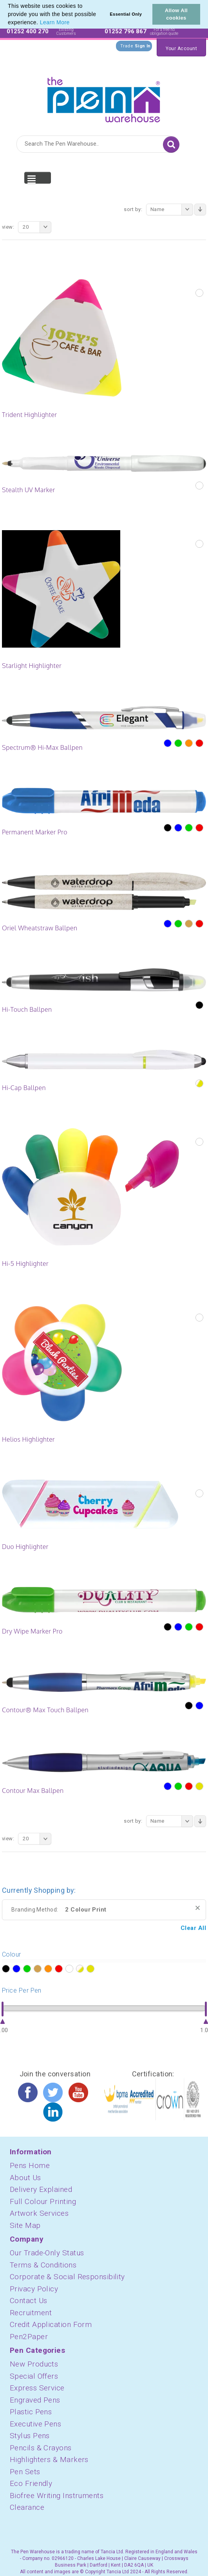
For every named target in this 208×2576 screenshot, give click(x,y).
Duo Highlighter (25, 1547)
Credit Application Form (51, 2324)
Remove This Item (197, 1908)
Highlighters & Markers (49, 2459)
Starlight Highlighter (31, 666)
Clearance (27, 2507)
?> (5, 1969)
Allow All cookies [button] (176, 14)
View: (8, 227)
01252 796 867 (126, 31)
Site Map (25, 2225)
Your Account (181, 48)
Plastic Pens (31, 2411)
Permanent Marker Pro (34, 832)
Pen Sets (25, 2471)
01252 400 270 (28, 31)
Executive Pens (35, 2423)
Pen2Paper (29, 2336)
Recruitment (31, 2312)
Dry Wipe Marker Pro (32, 1631)
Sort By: (133, 209)
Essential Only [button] (126, 14)
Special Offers (34, 2376)
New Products (34, 2363)
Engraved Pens (35, 2400)
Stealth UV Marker (28, 490)
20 (37, 227)
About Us (25, 2177)
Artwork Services (39, 2213)
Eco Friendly (31, 2483)
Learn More (55, 22)
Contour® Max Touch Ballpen (45, 1710)
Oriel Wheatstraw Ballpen (39, 928)
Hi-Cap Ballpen (24, 1088)
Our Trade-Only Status (47, 2252)
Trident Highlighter (29, 415)
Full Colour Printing (43, 2201)
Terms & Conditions (43, 2264)
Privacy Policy (34, 2288)
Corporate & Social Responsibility (67, 2276)
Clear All (193, 1928)
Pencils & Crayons (41, 2447)
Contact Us (28, 2300)
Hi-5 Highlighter (25, 1263)
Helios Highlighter (28, 1439)
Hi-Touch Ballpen (27, 1009)
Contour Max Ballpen (32, 1790)
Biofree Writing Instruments (56, 2495)
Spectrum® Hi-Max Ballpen (42, 747)
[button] (72, 23)
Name (171, 209)
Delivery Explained (41, 2189)
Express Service (37, 2387)
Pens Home (30, 2165)
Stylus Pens (30, 2435)
